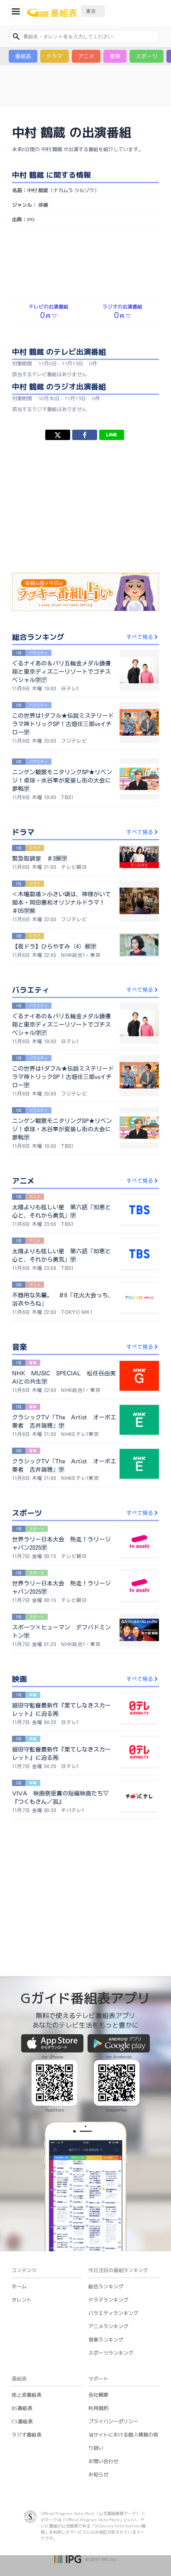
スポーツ (146, 56)
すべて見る (142, 595)
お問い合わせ (103, 2419)
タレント (22, 2258)
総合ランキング (105, 2244)
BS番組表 (22, 2366)
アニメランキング (108, 2284)
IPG (31, 177)
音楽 (115, 56)
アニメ (86, 56)
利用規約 (98, 2366)
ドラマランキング (108, 2258)
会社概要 (98, 2353)
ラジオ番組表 (27, 2393)
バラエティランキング (113, 2271)
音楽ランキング (105, 2298)
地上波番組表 (27, 2353)
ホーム (19, 2244)
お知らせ (98, 2433)
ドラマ (54, 56)
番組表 (23, 56)
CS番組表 (22, 2379)
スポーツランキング (110, 2311)
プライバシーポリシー (113, 2379)
